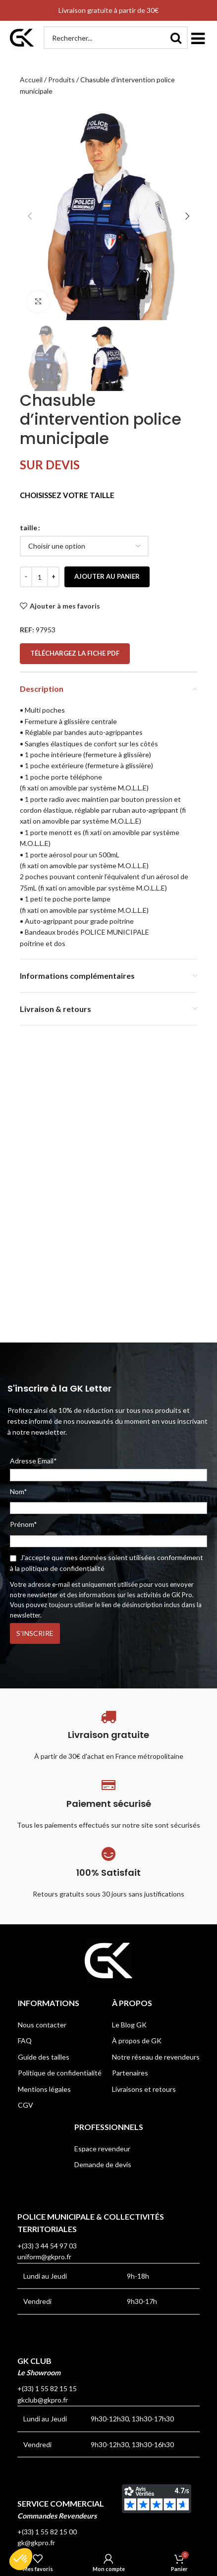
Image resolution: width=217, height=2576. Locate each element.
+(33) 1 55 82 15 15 (47, 2388)
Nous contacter (42, 2024)
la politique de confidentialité (60, 1568)
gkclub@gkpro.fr (42, 2400)
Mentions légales (44, 2089)
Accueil (31, 79)
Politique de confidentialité (60, 2073)
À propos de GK (137, 2040)
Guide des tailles (43, 2057)
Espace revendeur (102, 2148)
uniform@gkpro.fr (44, 2256)
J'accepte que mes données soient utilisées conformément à (106, 1562)
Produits (61, 79)
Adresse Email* (108, 1468)
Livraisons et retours (144, 2089)
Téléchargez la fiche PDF (74, 653)
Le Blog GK (129, 2024)
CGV (25, 2105)
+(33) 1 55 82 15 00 (47, 2531)
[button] (198, 38)
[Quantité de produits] (39, 576)
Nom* (18, 1491)
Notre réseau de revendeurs (156, 2057)
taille (28, 527)
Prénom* (23, 1524)
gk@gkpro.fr (36, 2542)
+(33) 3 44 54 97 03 (47, 2245)
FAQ (25, 2040)
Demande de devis (102, 2164)
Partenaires (130, 2073)
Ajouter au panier (107, 576)
